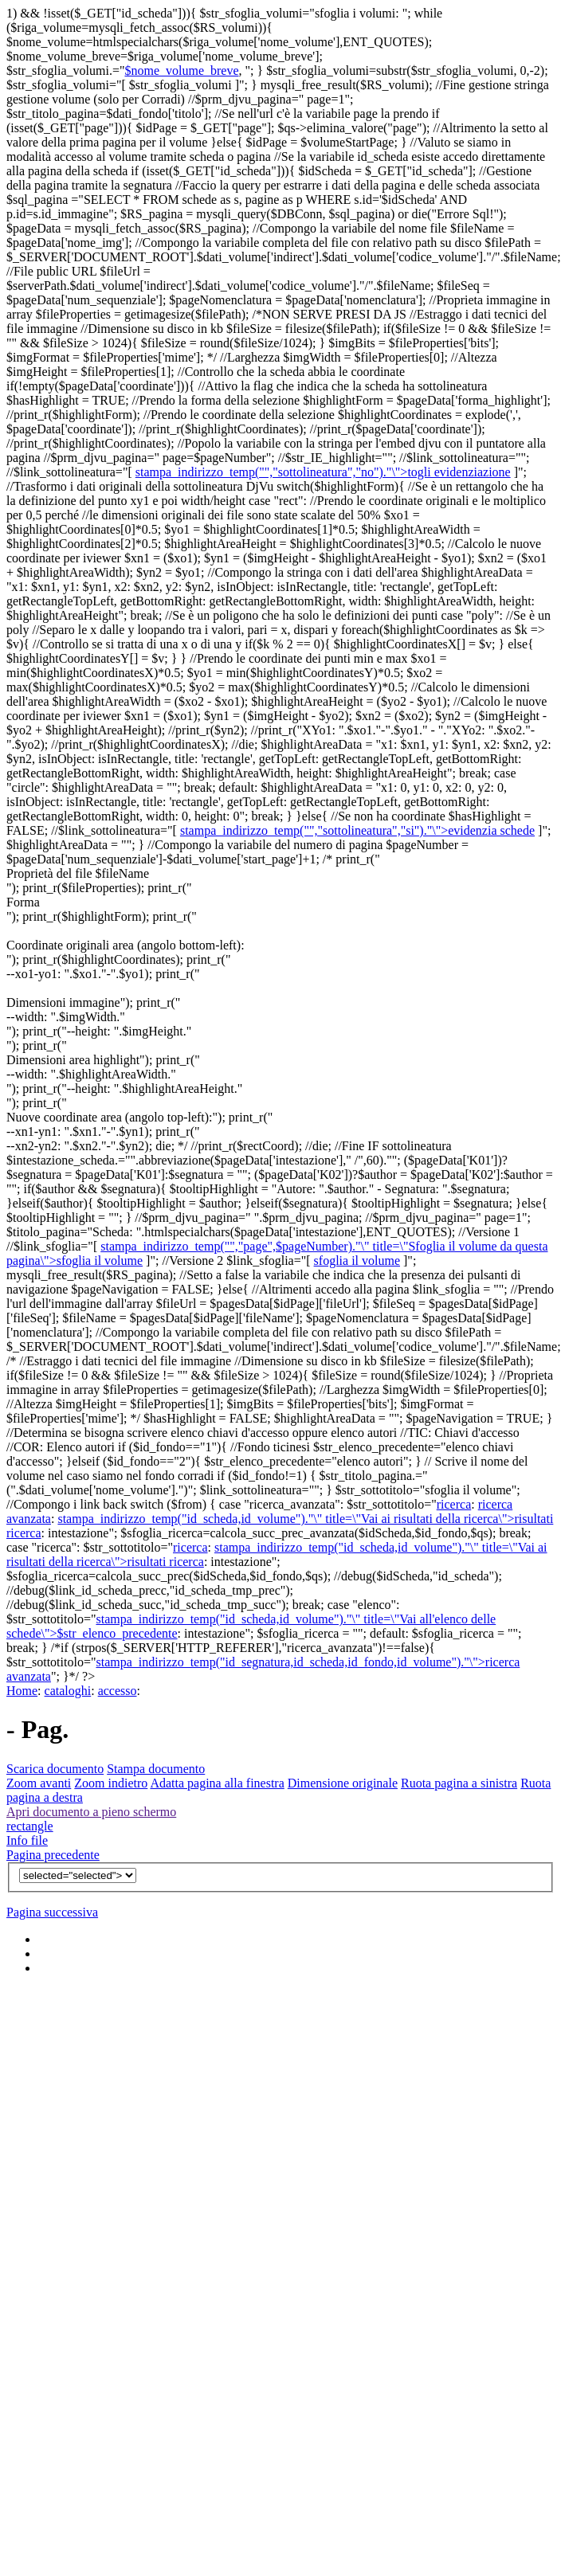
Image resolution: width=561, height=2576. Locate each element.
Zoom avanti (38, 1783)
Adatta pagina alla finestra (217, 1783)
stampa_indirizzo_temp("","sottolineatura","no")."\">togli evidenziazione (323, 472)
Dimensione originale (343, 1783)
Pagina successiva (52, 1912)
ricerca (454, 1504)
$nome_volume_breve (181, 70)
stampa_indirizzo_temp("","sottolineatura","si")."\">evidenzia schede (357, 830)
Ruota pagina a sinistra (459, 1783)
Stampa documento (156, 1768)
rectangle (29, 1826)
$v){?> (77, 1875)
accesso (117, 1690)
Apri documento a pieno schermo (91, 1811)
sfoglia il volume (357, 1260)
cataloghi (68, 1690)
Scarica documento (55, 1768)
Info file (27, 1840)
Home (21, 1690)
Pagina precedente (53, 1855)
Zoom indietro (110, 1783)
